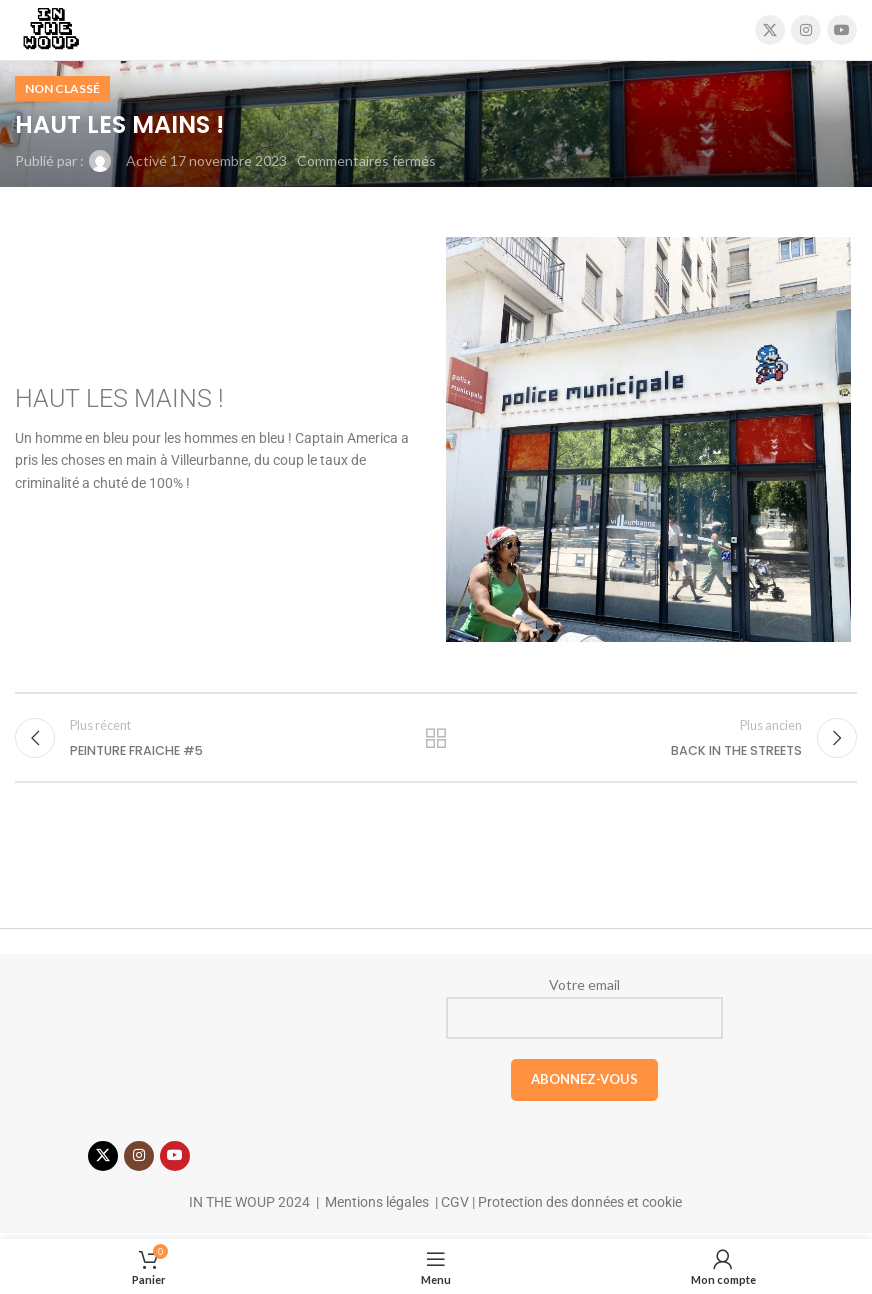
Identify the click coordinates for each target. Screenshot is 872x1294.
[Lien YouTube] (842, 30)
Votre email (584, 1013)
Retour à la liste (436, 741)
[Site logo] (50, 28)
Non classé (62, 88)
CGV (453, 1208)
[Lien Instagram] (806, 30)
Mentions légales (377, 1208)
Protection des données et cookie (580, 1208)
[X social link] (770, 30)
